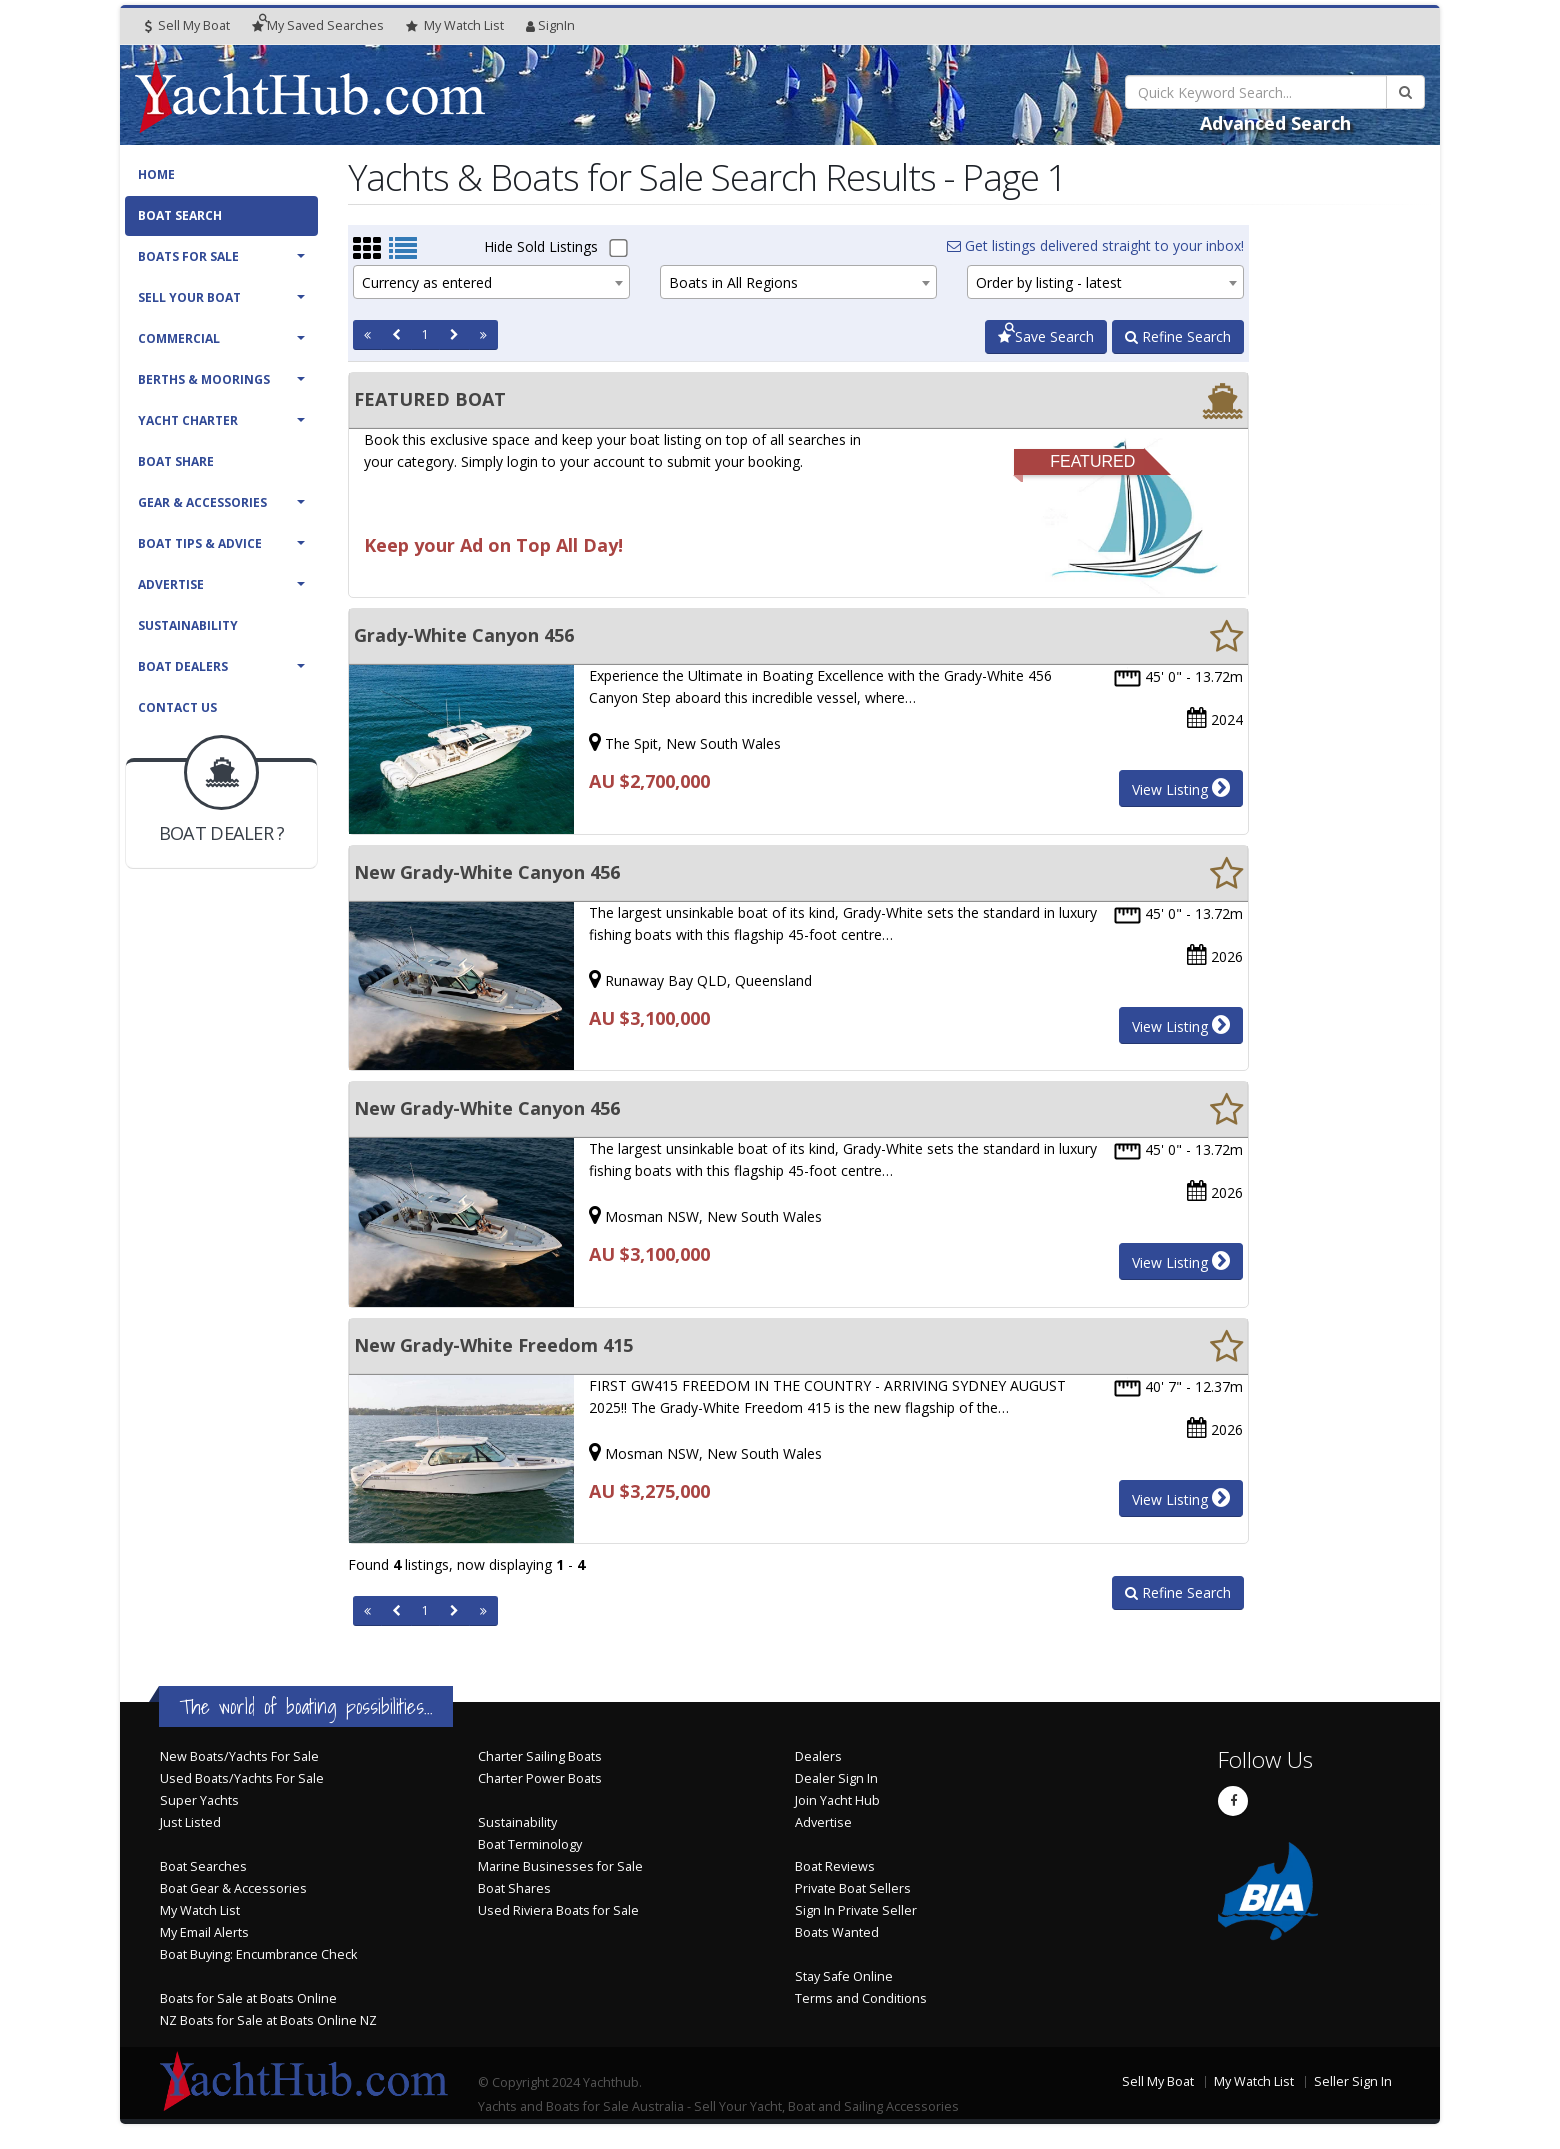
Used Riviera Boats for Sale (558, 1910)
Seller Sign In (1353, 2081)
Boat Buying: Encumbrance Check (258, 1954)
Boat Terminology (530, 1844)
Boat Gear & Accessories (233, 1888)
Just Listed (190, 1822)
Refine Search (1178, 336)
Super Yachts (199, 1800)
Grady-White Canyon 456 (464, 635)
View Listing (1181, 788)
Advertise (171, 584)
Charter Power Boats (540, 1778)
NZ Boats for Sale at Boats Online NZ (268, 2020)
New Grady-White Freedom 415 (493, 1345)
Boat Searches (203, 1866)
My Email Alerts (204, 1932)
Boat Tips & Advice (200, 543)
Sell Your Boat (189, 297)
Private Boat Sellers (853, 1888)
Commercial (179, 338)
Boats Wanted (837, 1932)
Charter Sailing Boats (540, 1756)
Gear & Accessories (202, 502)
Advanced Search (1275, 123)
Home (156, 174)
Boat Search (180, 215)
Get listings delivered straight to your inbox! (1095, 245)
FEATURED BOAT (430, 399)
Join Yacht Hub (837, 1800)
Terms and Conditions (861, 1998)
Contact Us (177, 707)
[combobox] (491, 282)
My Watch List (200, 1910)
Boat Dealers (183, 666)
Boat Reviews (835, 1866)
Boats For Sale (188, 256)
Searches (318, 25)
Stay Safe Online (844, 1976)
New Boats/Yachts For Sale (239, 1756)
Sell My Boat (187, 25)
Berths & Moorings (204, 379)
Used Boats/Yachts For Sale (242, 1778)
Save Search (1046, 336)
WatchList (455, 26)
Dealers (818, 1756)
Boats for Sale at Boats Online (248, 1998)
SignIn (550, 25)
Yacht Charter (188, 420)
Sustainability (188, 625)
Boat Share (176, 461)
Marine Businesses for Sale (560, 1866)
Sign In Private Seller (856, 1910)
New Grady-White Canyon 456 (487, 872)
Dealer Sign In (836, 1778)
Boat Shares (514, 1888)
